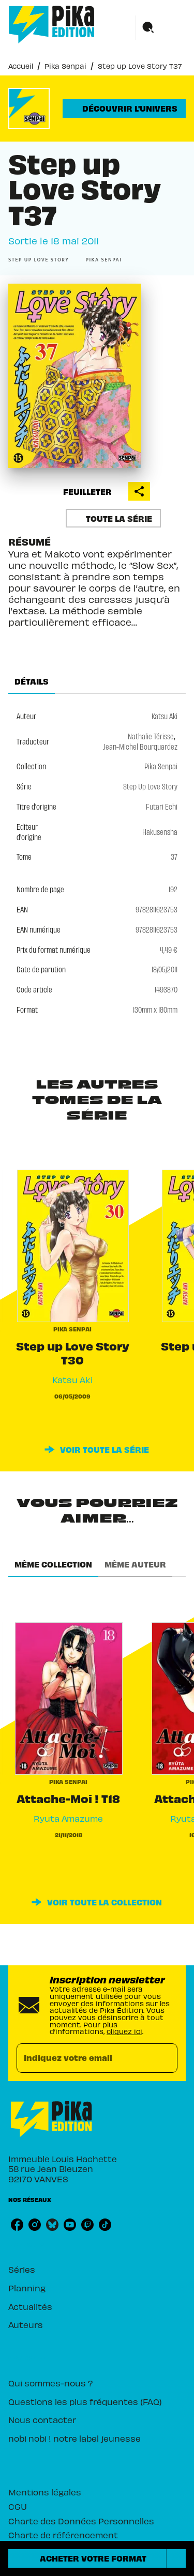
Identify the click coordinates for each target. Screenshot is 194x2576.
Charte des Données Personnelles (81, 2521)
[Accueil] (51, 24)
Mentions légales (44, 2492)
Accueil (20, 65)
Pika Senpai (65, 65)
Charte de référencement (63, 2535)
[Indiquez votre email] (84, 2058)
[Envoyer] (165, 2057)
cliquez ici (124, 2031)
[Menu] (161, 27)
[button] (124, 108)
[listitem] (17, 2224)
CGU (17, 2506)
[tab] (31, 681)
